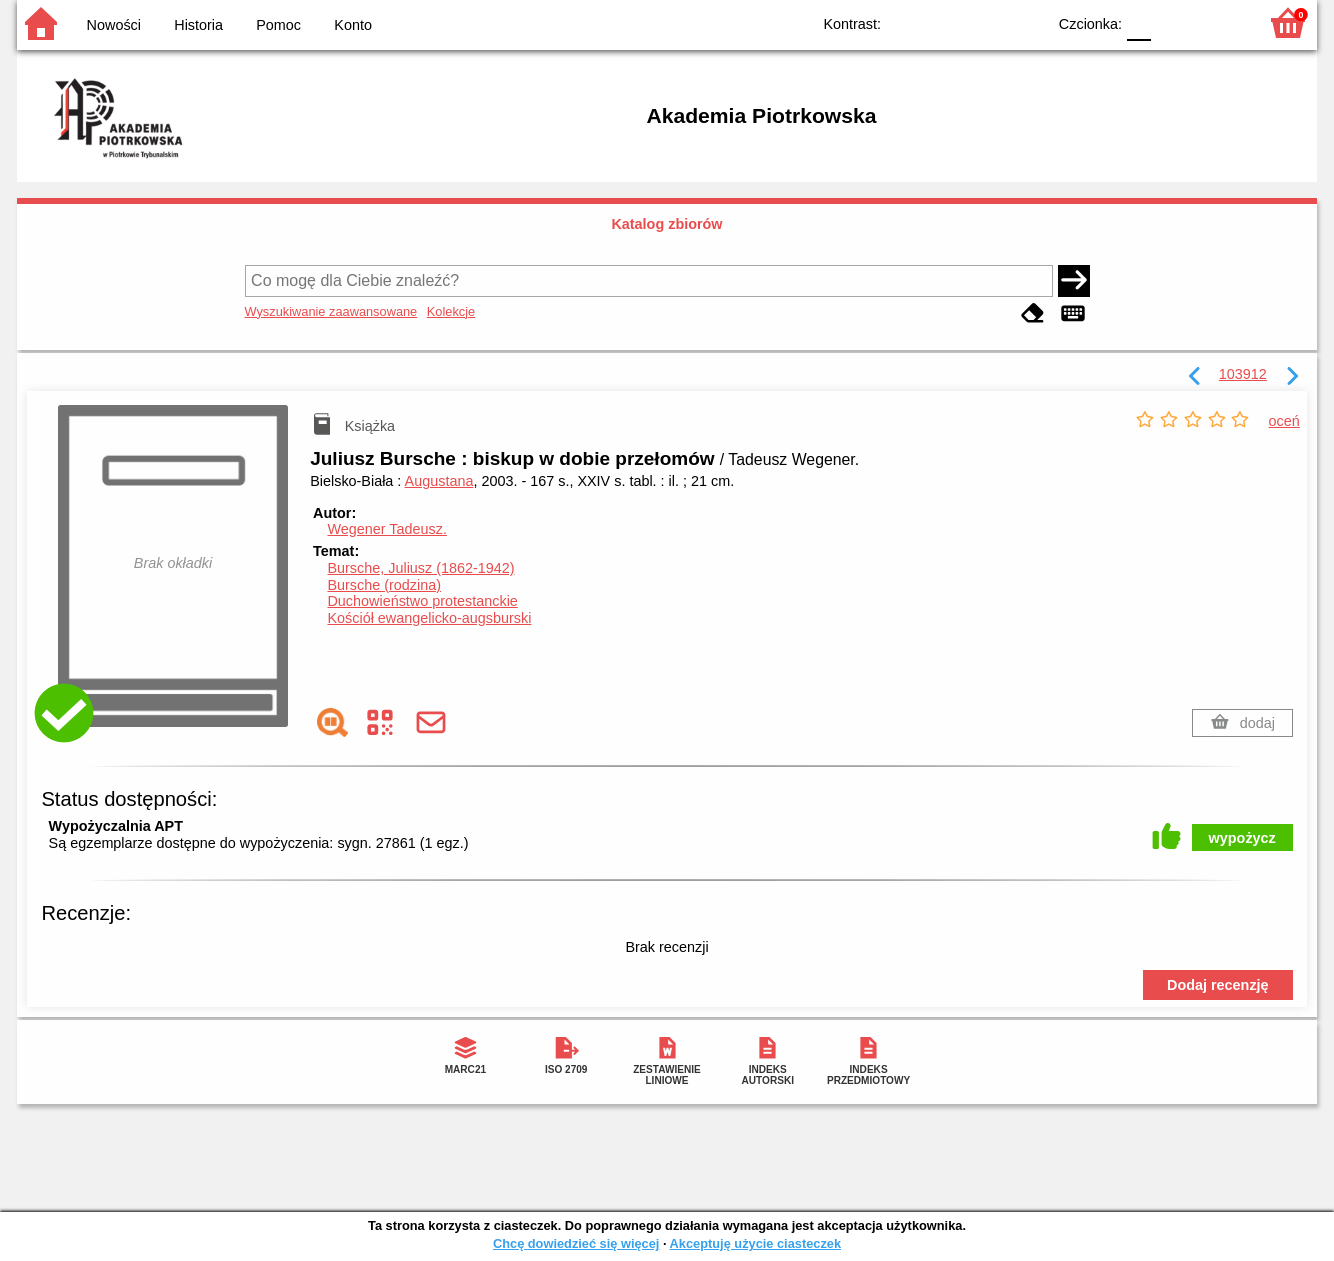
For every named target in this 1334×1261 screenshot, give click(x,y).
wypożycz (1242, 838)
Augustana (439, 481)
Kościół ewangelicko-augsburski (429, 618)
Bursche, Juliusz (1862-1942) (420, 568)
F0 (1138, 22)
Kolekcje (451, 311)
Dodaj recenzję (1218, 985)
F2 (1219, 22)
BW (944, 22)
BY (1024, 22)
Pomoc (278, 25)
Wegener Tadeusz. (386, 529)
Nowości (114, 25)
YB (984, 22)
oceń (1284, 421)
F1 (1173, 22)
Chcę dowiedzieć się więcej (576, 1243)
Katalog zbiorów (666, 224)
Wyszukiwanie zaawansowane (331, 311)
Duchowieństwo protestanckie (422, 601)
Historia (198, 25)
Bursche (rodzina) (384, 585)
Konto (353, 25)
